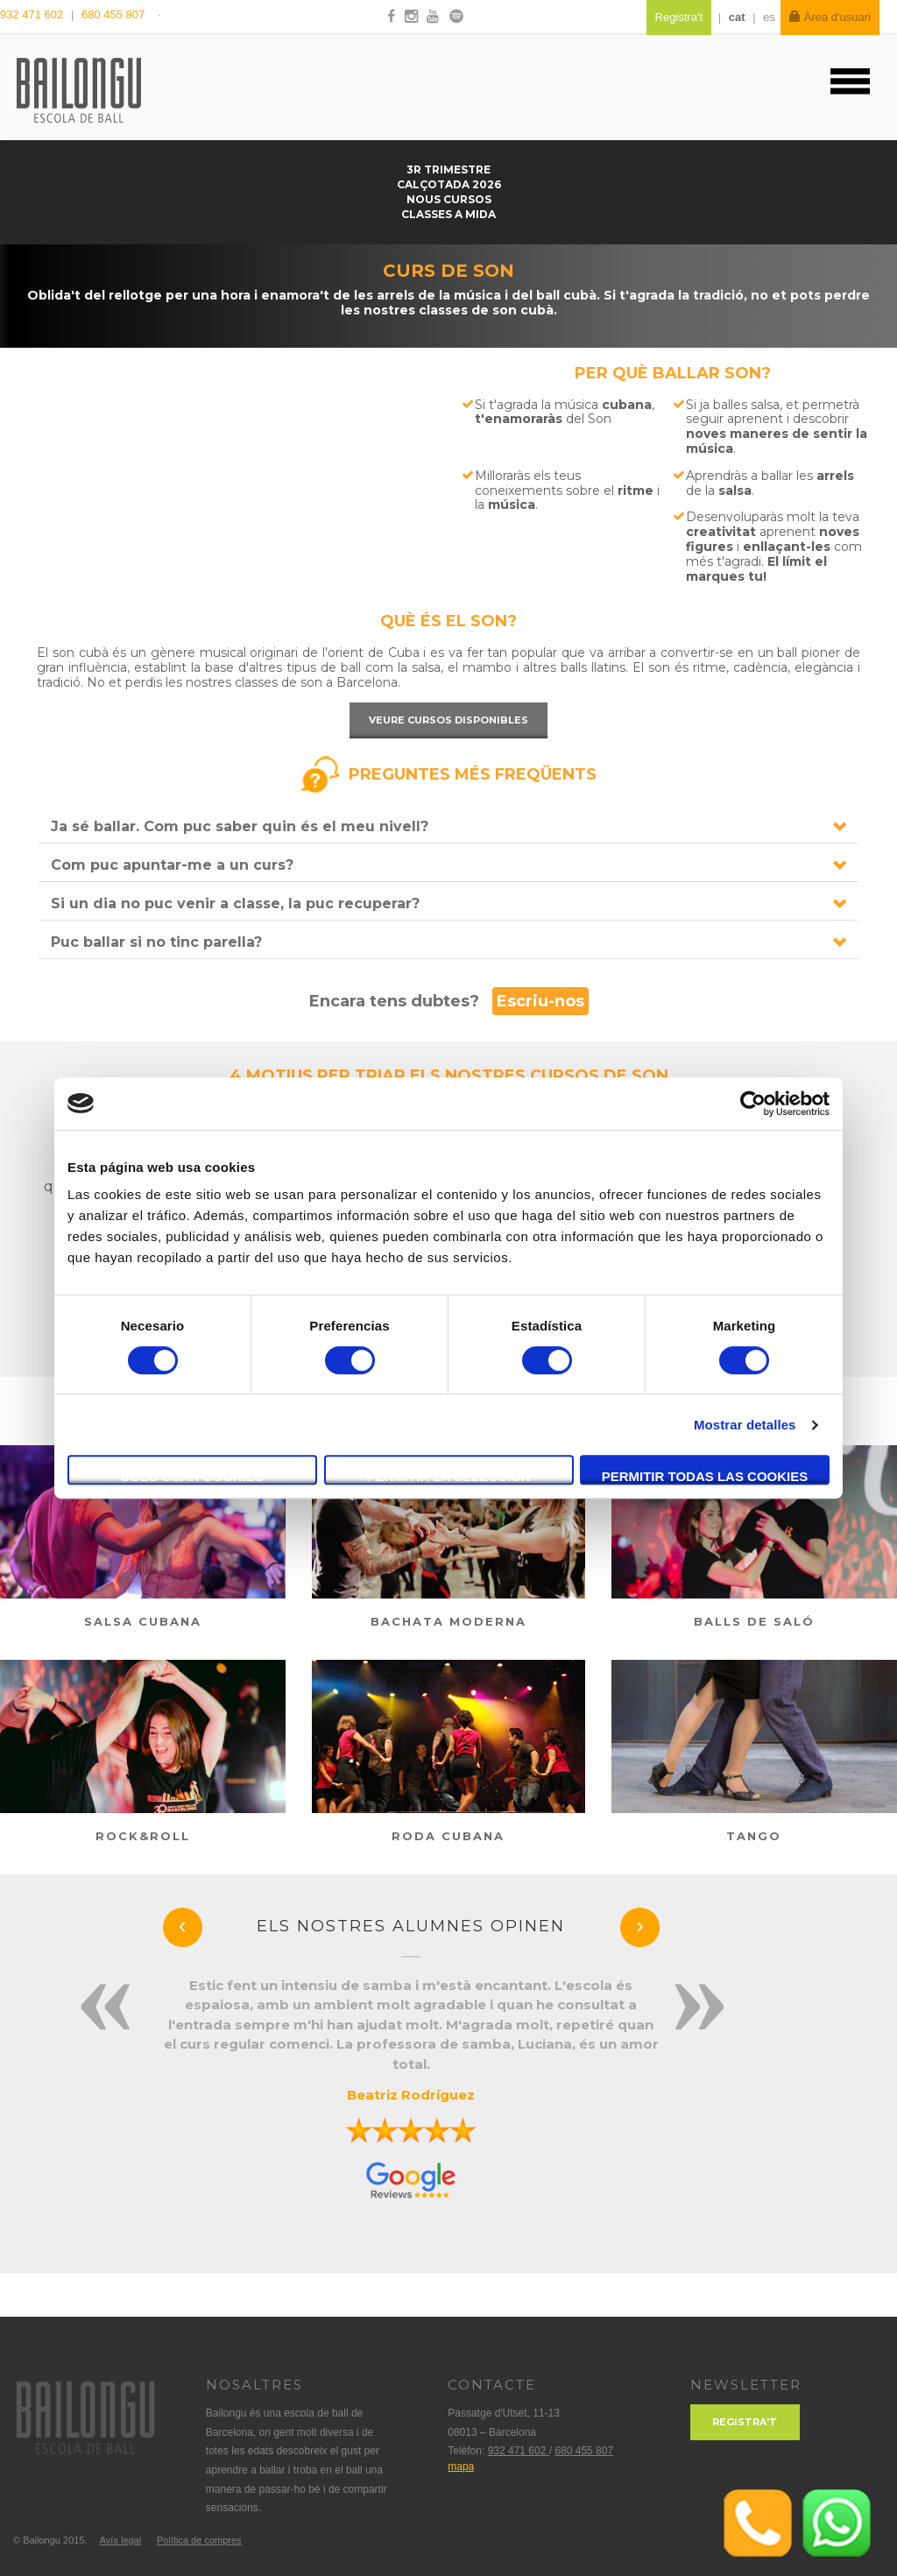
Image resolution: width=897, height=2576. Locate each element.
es (769, 17)
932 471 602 (33, 14)
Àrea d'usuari (830, 17)
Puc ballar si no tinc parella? (156, 942)
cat (737, 17)
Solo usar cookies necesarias (192, 1477)
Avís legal (121, 2540)
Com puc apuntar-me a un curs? (172, 865)
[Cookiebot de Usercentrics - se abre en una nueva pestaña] (753, 1103)
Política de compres (199, 2540)
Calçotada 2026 (449, 184)
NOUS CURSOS (448, 199)
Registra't (744, 2422)
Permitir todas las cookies (705, 1476)
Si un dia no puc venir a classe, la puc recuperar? (235, 903)
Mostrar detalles (745, 1424)
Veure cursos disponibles (448, 720)
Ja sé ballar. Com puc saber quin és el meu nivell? (239, 826)
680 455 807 (113, 14)
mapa (461, 2466)
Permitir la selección (449, 1476)
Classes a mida (448, 214)
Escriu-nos (540, 1001)
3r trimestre (448, 169)
